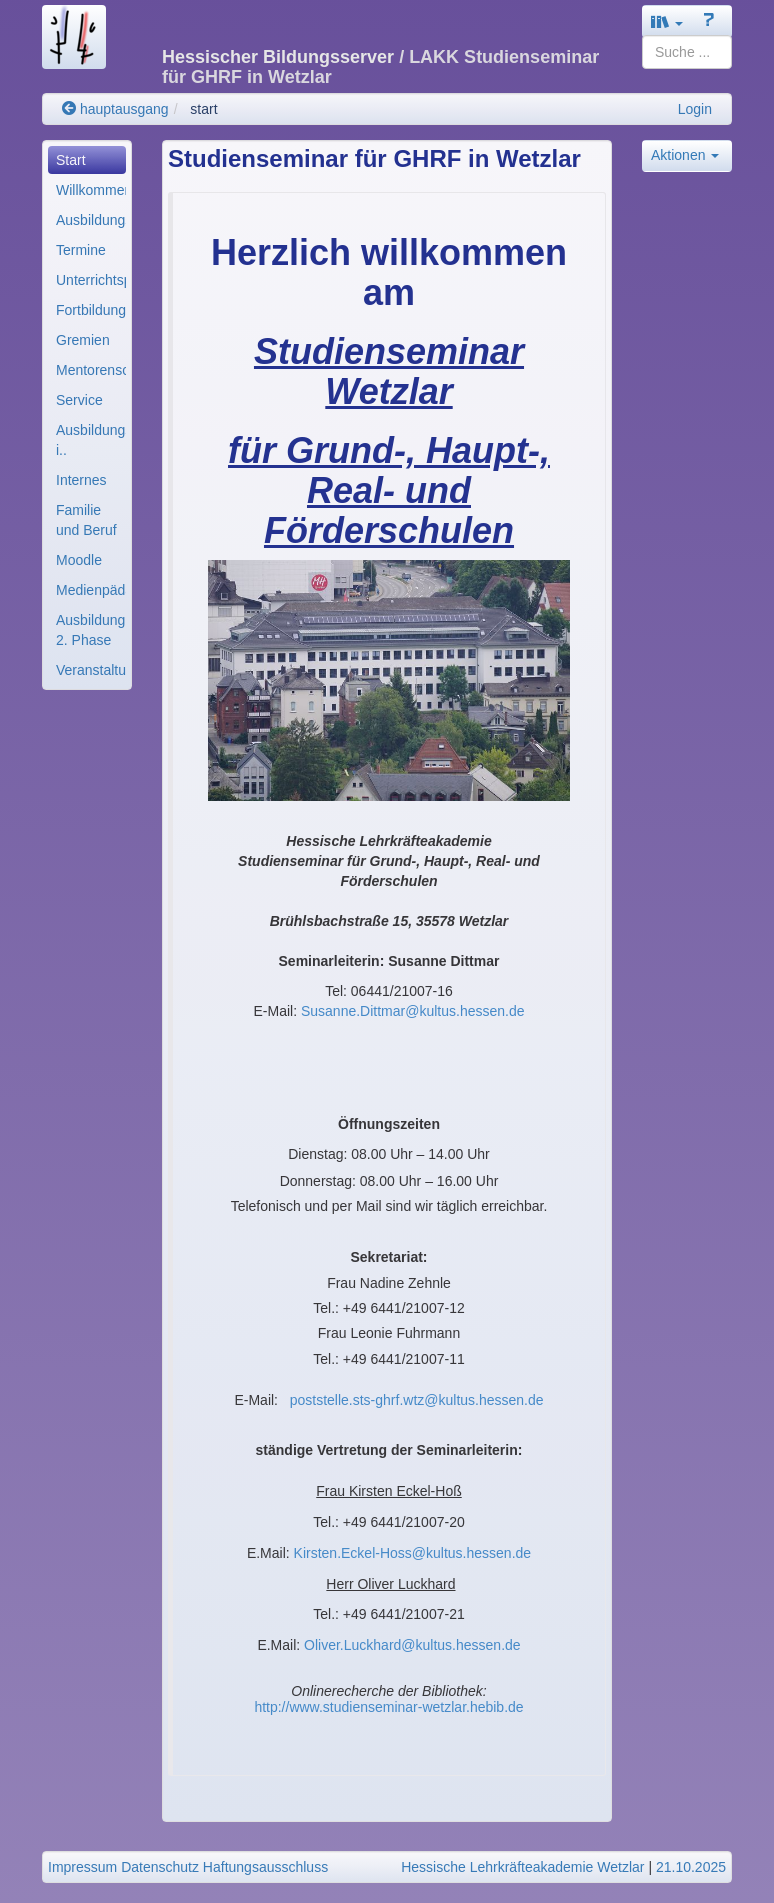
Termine (81, 250)
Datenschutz (160, 1867)
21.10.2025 (691, 1867)
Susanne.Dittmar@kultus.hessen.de (413, 1011)
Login (695, 109)
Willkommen (91, 190)
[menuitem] (87, 160)
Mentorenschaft (91, 370)
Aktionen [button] (685, 155)
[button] (667, 21)
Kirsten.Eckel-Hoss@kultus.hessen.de (413, 1553)
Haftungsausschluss (265, 1867)
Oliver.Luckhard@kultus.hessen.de (412, 1645)
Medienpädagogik (91, 590)
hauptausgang (115, 109)
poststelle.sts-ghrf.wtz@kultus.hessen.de (417, 1400)
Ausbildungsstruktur (91, 220)
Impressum (82, 1867)
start (203, 109)
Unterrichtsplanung (91, 280)
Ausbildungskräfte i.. (91, 440)
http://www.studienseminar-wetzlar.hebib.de (388, 1707)
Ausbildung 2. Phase (90, 630)
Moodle (79, 560)
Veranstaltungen (91, 670)
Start (71, 160)
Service (79, 400)
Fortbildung (91, 310)
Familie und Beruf (86, 520)
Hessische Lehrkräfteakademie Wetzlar (522, 1867)
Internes (81, 480)
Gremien (83, 340)
